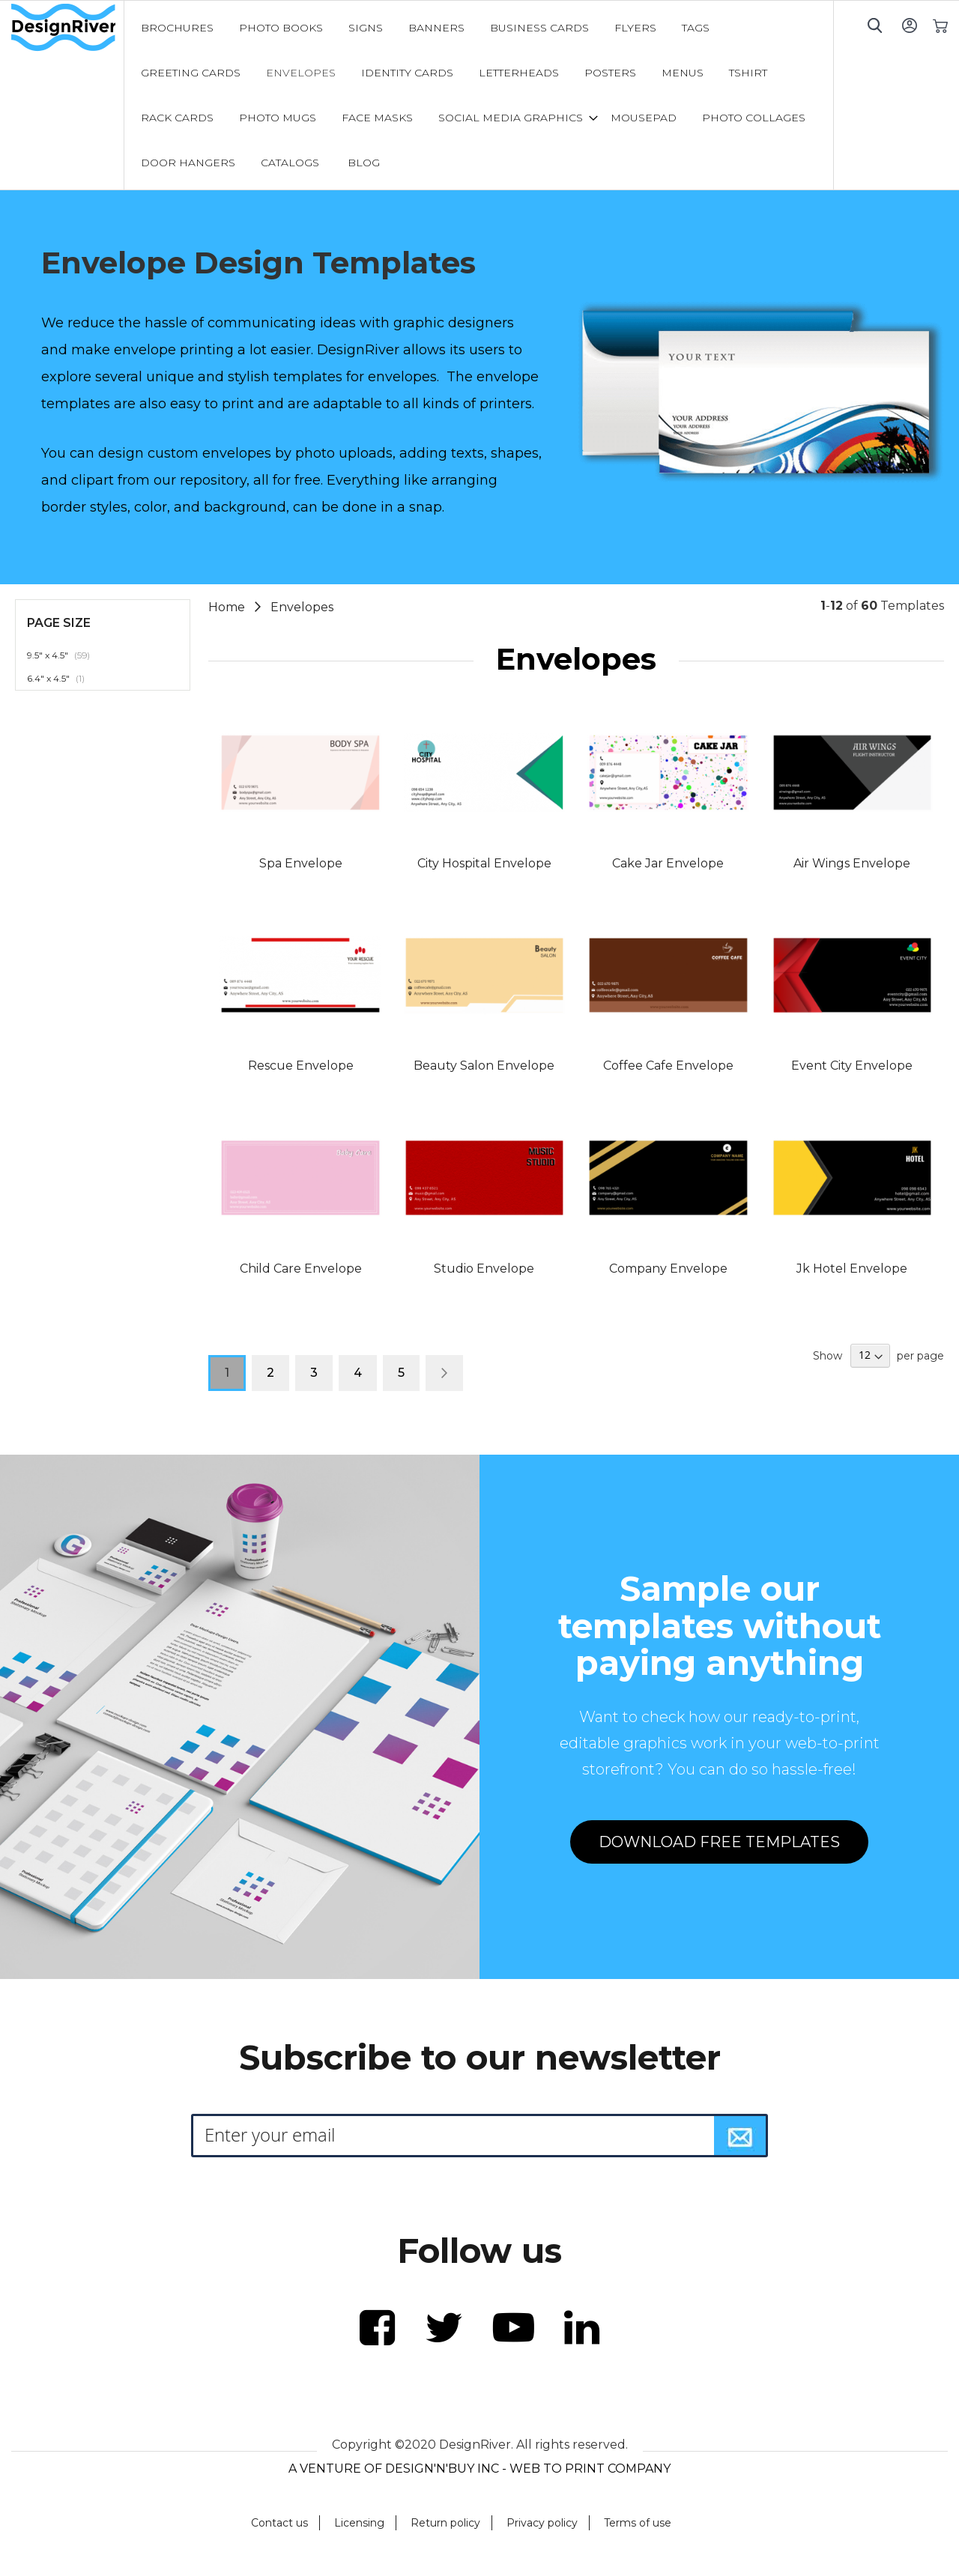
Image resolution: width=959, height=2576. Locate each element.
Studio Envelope (484, 1268)
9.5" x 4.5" (66, 655)
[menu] (479, 95)
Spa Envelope (300, 863)
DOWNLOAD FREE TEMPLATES (719, 1842)
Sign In (909, 25)
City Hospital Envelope (484, 863)
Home (228, 607)
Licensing (359, 2523)
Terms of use (637, 2523)
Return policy (445, 2523)
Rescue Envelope (301, 1065)
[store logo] (67, 28)
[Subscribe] (740, 2135)
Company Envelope (668, 1268)
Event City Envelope (852, 1065)
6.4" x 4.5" (64, 678)
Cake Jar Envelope (668, 863)
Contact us (279, 2523)
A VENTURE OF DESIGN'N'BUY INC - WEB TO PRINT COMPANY (479, 2468)
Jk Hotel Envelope (851, 1268)
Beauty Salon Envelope (484, 1065)
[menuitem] (177, 27)
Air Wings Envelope (851, 863)
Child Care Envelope (301, 1268)
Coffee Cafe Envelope (668, 1065)
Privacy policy (542, 2523)
